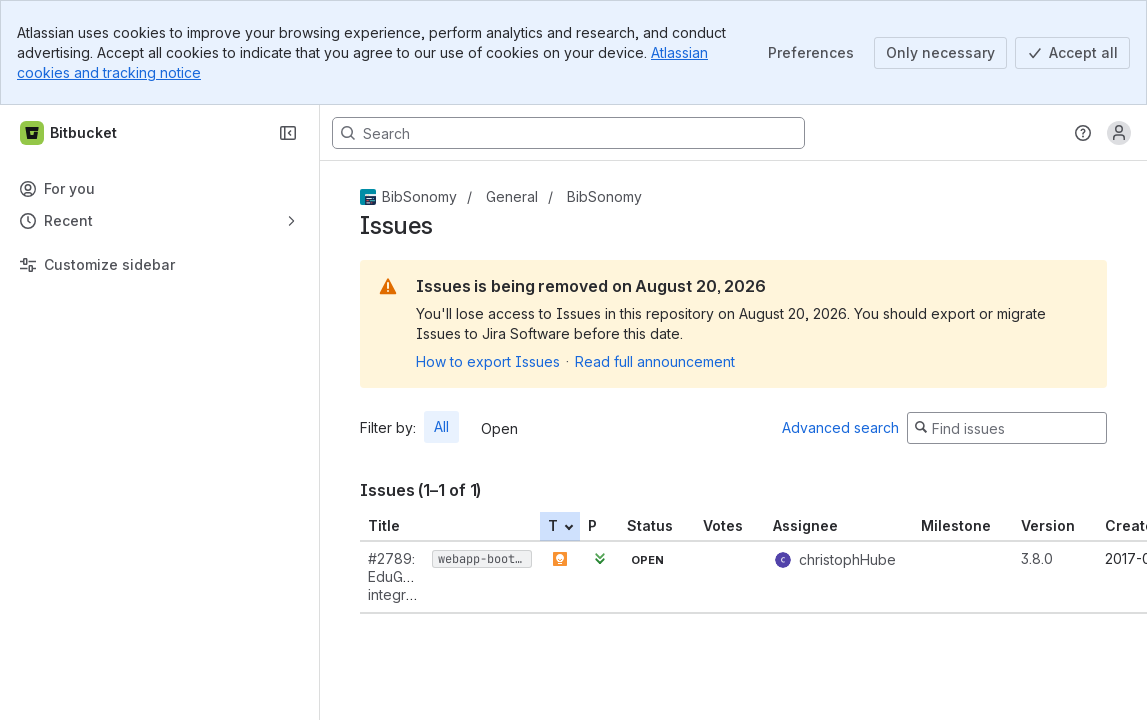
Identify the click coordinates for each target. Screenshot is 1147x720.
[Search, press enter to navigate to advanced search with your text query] (568, 133)
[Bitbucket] (69, 133)
